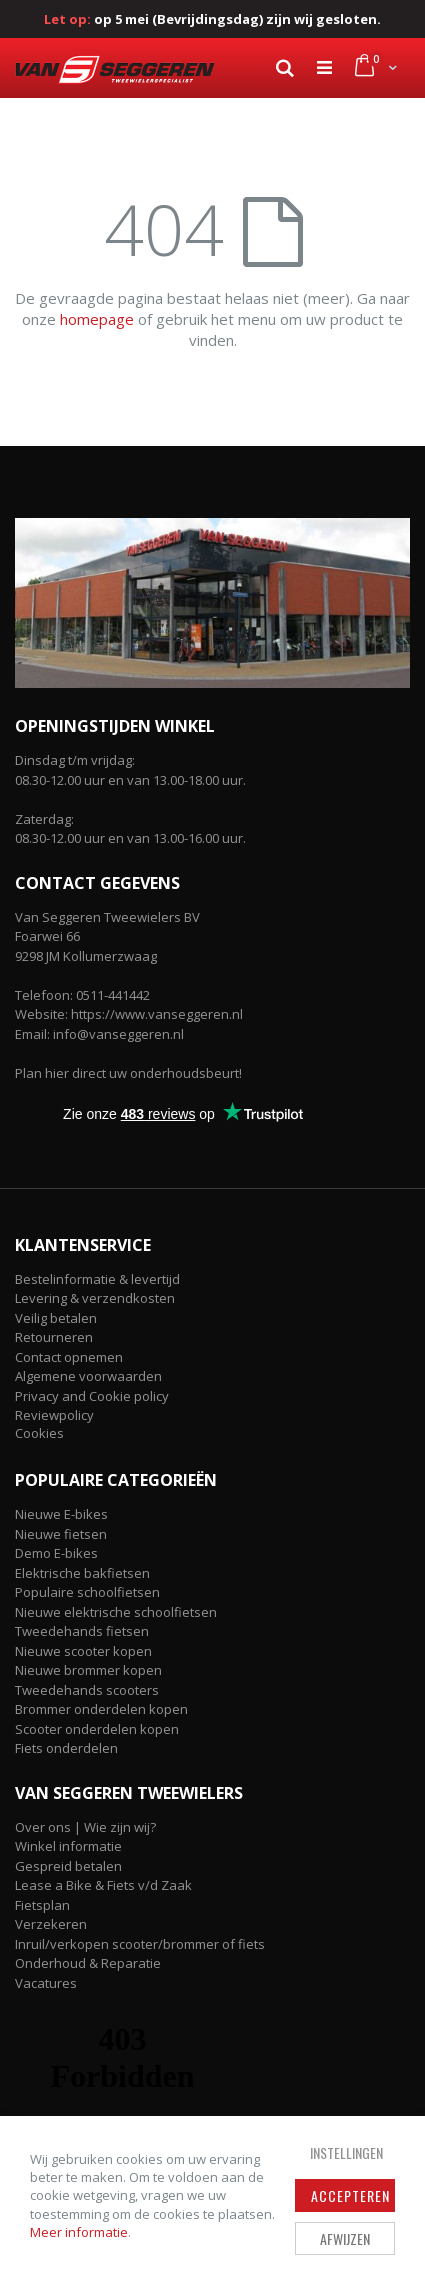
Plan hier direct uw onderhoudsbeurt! (128, 1073)
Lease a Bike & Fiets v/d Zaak (103, 1885)
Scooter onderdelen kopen (97, 1729)
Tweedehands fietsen (82, 1631)
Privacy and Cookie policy (92, 1396)
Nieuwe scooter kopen (83, 1651)
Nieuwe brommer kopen (88, 1670)
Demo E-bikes (56, 1553)
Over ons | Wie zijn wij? (85, 1827)
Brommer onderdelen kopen (101, 1709)
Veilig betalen (56, 1318)
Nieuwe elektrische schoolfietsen (116, 1612)
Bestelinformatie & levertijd (97, 1279)
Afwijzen (345, 2238)
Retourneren (54, 1337)
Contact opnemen (69, 1357)
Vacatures (46, 1983)
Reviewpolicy (54, 1415)
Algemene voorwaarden (88, 1376)
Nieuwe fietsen (61, 1534)
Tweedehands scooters (87, 1690)
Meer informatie (79, 2232)
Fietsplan (42, 1905)
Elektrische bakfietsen (82, 1573)
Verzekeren (51, 1924)
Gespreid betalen (68, 1866)
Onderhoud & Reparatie (88, 1963)
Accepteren (350, 2195)
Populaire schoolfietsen (87, 1592)
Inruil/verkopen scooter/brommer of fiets (140, 1944)
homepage (97, 319)
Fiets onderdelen (66, 1748)
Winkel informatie (68, 1846)
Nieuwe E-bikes (61, 1514)
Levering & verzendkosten (95, 1298)
